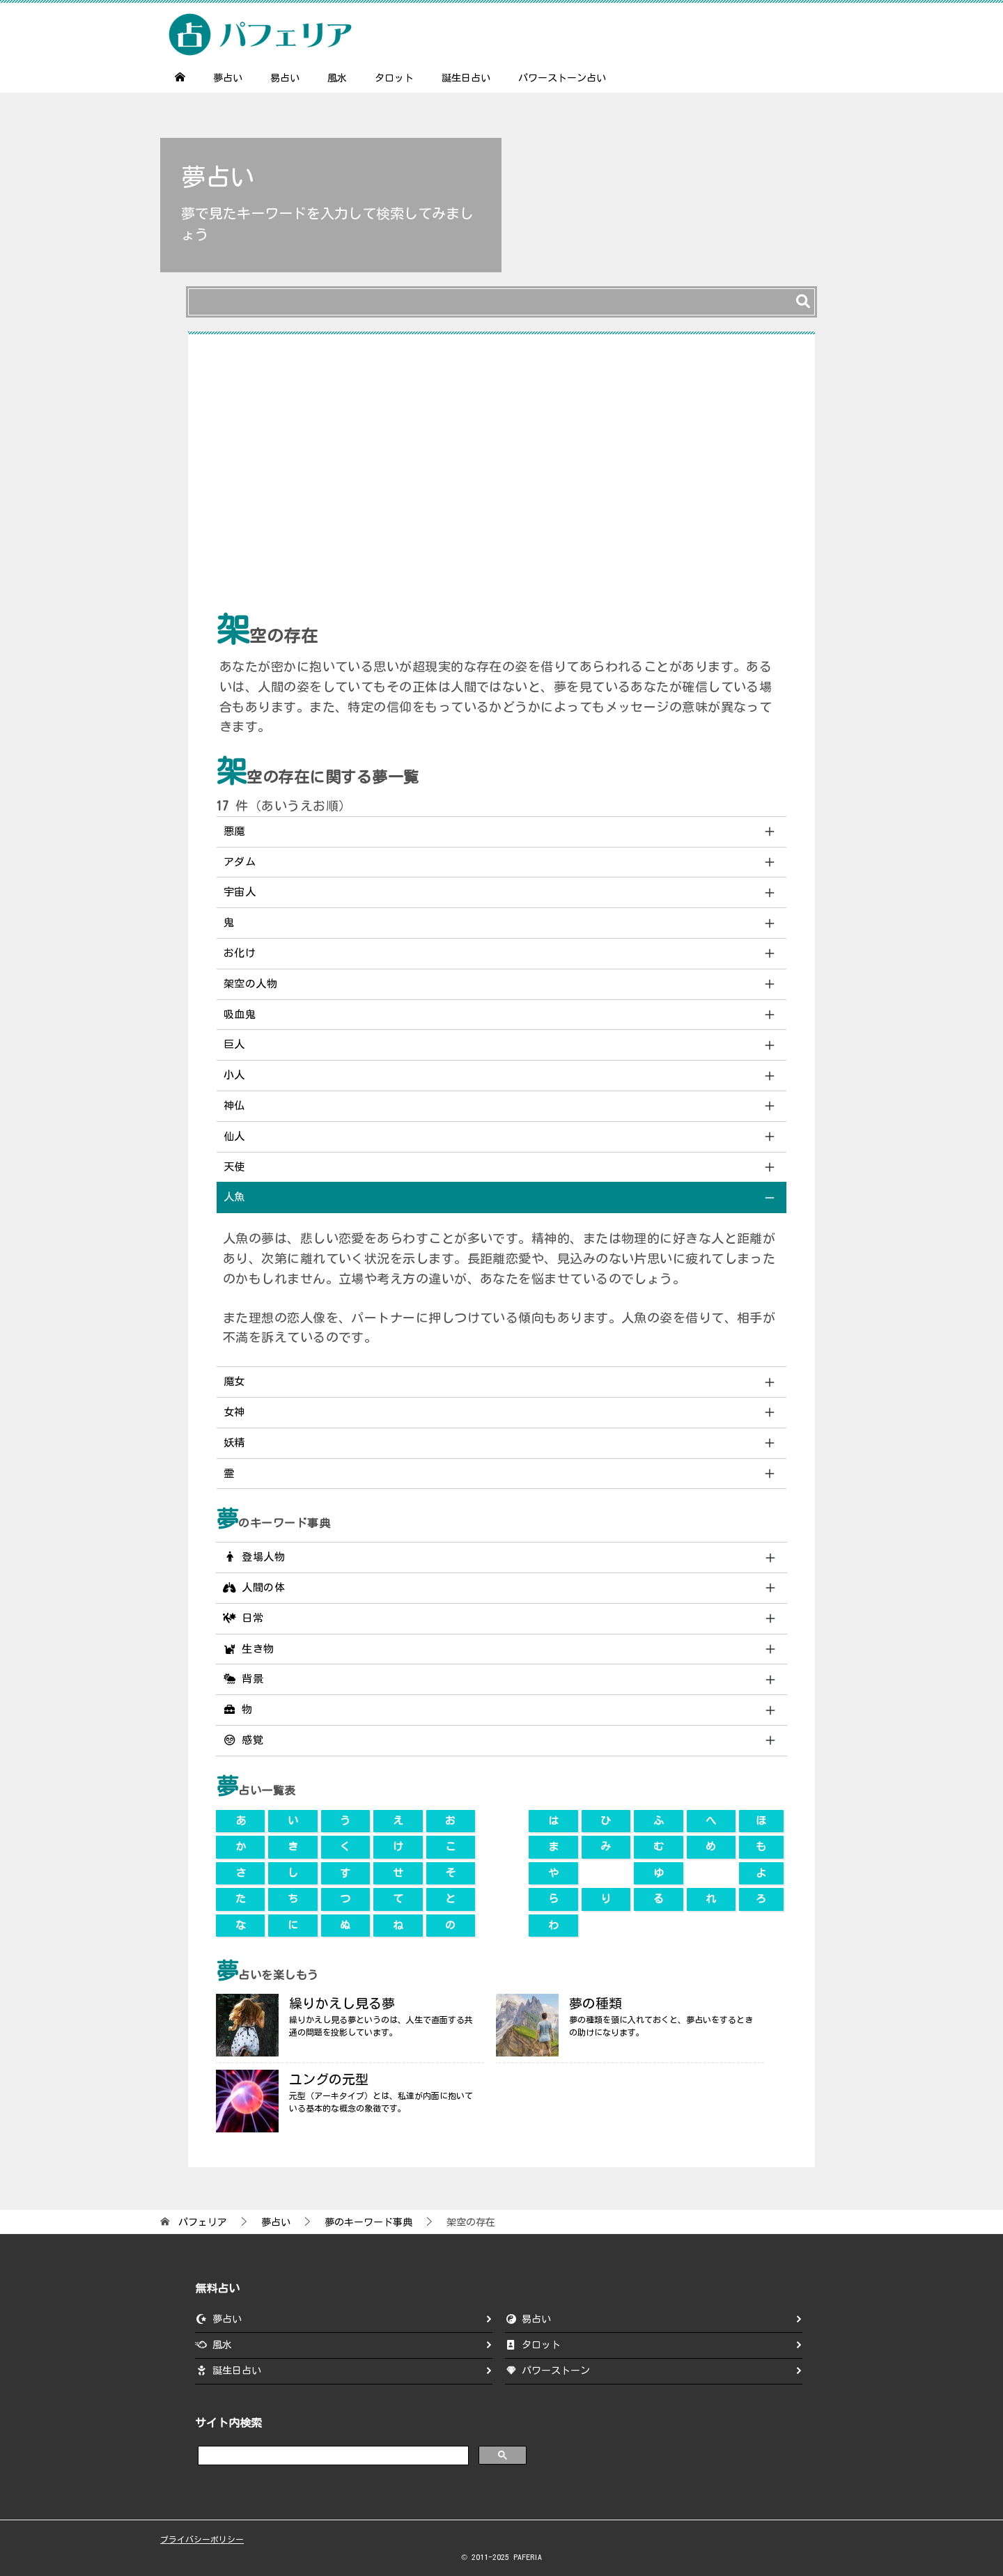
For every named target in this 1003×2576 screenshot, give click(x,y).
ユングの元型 (328, 2079)
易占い (285, 78)
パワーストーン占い (562, 78)
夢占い (227, 78)
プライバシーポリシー (202, 2539)
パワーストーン (556, 2370)
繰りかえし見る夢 (342, 2003)
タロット (394, 78)
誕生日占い (466, 78)
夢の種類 (595, 2003)
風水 (337, 78)
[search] (332, 2454)
